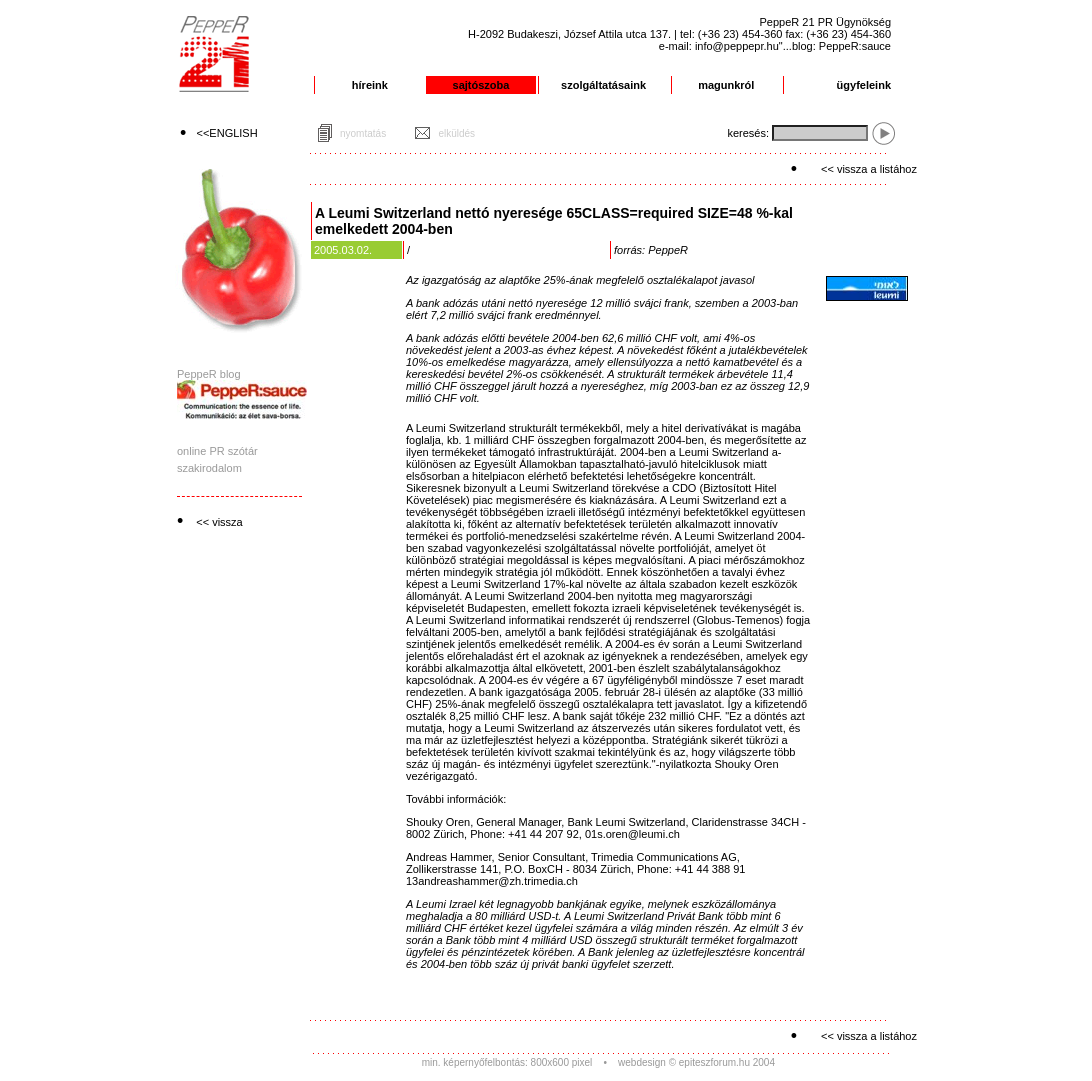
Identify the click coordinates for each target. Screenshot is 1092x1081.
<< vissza (219, 522)
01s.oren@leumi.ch (632, 834)
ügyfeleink (864, 85)
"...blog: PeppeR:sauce (835, 46)
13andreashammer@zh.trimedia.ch (492, 881)
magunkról (726, 85)
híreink (370, 85)
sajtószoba (481, 85)
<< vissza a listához (869, 169)
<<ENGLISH (227, 133)
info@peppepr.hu (737, 46)
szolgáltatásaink (603, 85)
